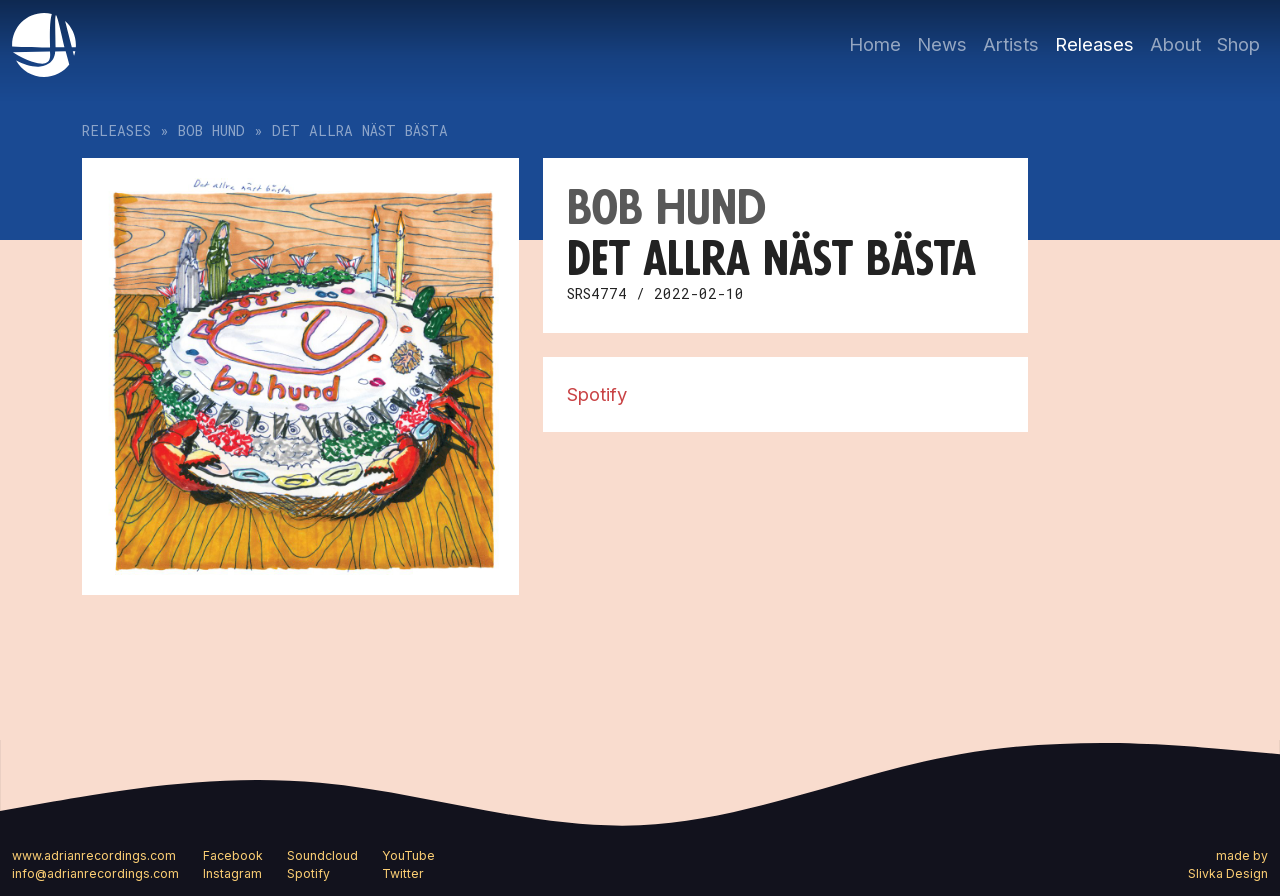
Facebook (233, 855)
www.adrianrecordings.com (94, 855)
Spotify (597, 394)
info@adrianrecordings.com (95, 873)
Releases (1094, 44)
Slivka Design (1228, 873)
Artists (1011, 44)
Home (875, 44)
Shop (1238, 44)
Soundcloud (322, 855)
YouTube (408, 855)
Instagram (232, 873)
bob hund (211, 130)
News (942, 44)
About (1175, 44)
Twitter (403, 873)
